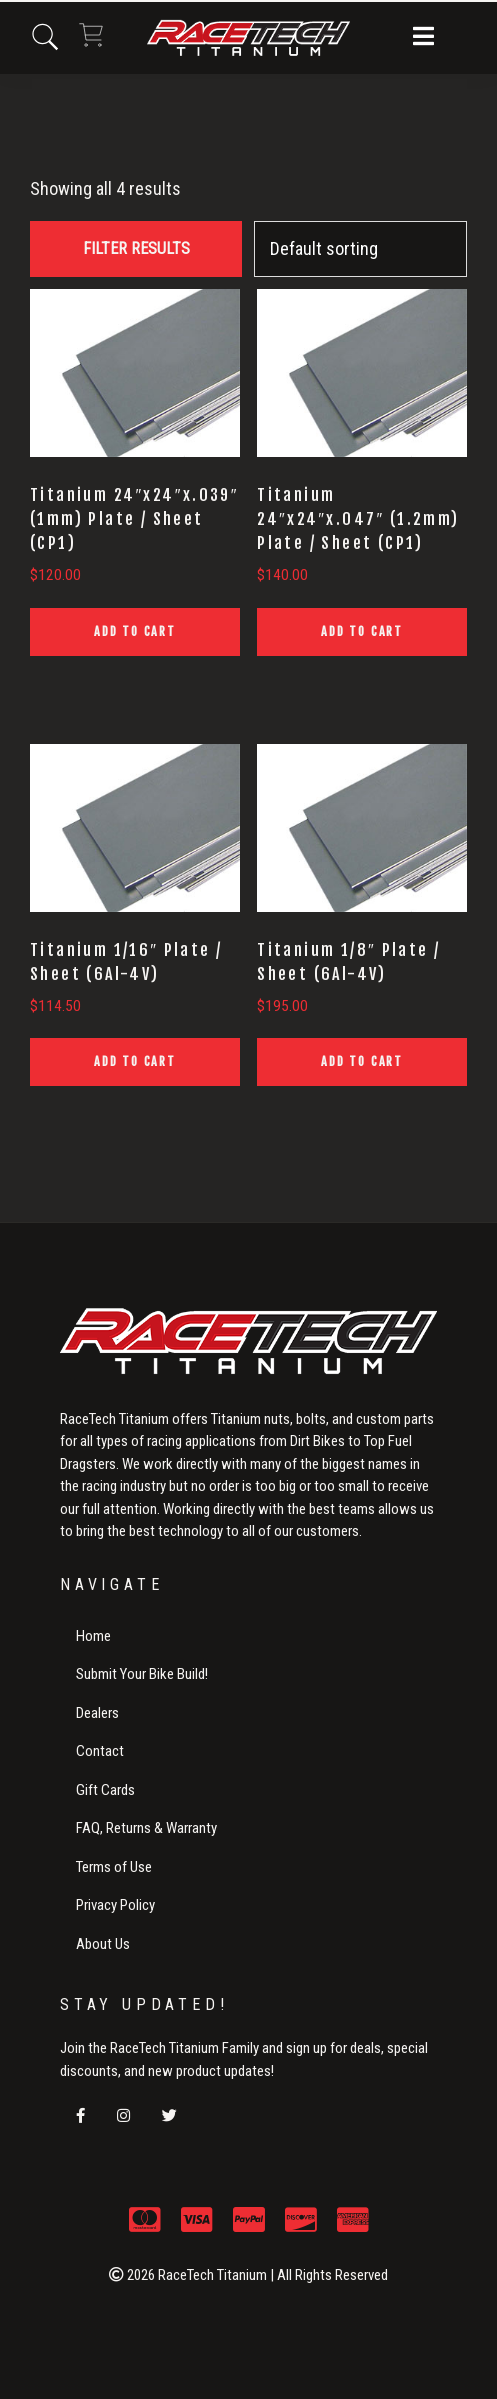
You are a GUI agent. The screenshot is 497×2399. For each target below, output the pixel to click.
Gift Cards (105, 1790)
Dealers (97, 1713)
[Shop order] (360, 249)
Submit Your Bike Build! (142, 1674)
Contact (100, 1751)
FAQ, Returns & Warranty (146, 1828)
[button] (423, 38)
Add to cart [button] (135, 631)
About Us (103, 1944)
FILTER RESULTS (136, 248)
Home (93, 1636)
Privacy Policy (115, 1905)
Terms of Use (114, 1867)
